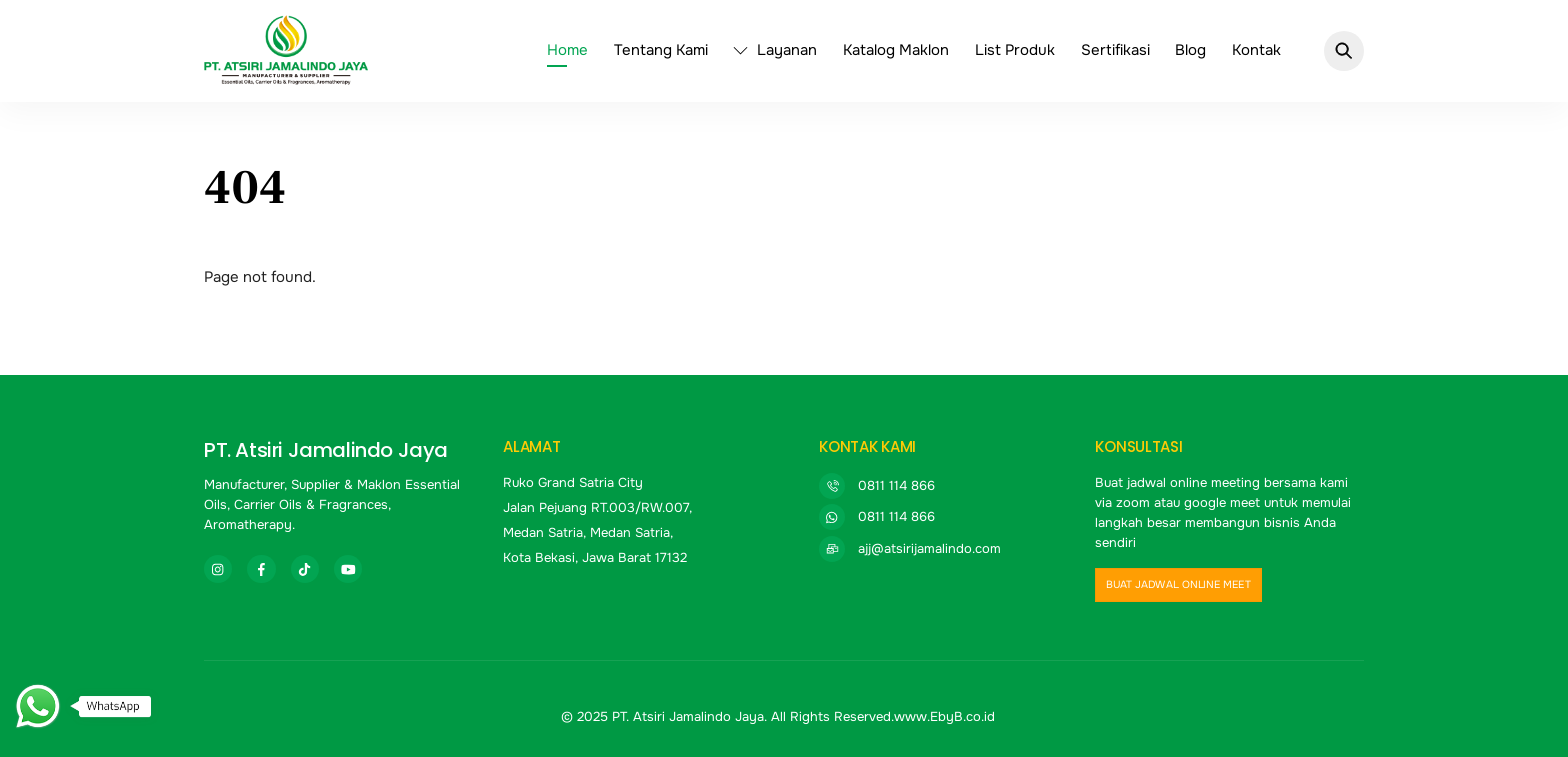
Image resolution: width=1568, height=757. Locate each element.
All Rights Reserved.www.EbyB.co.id (883, 716)
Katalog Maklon (896, 50)
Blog (1190, 50)
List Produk (1015, 50)
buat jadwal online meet (1178, 585)
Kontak (1256, 50)
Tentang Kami (661, 50)
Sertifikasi (1115, 50)
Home (567, 50)
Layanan (775, 50)
